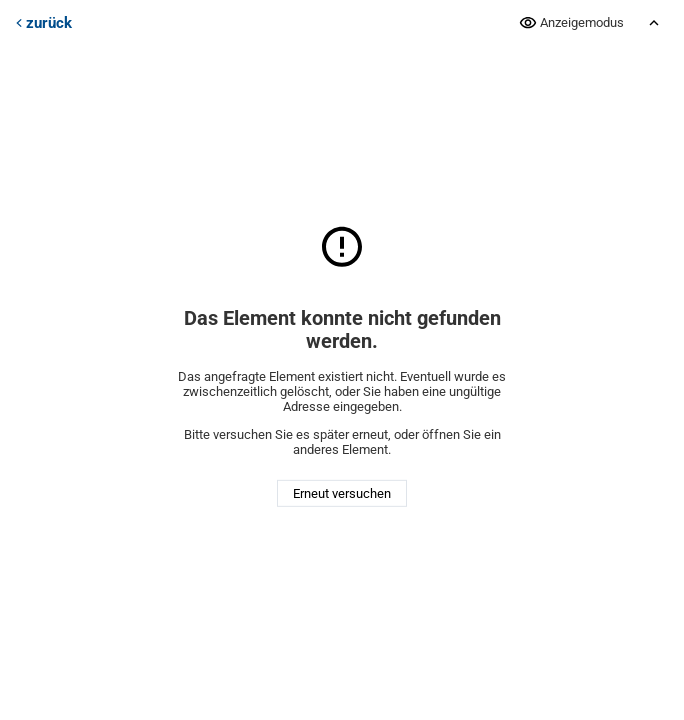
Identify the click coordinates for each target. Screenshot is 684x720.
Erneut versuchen (342, 493)
